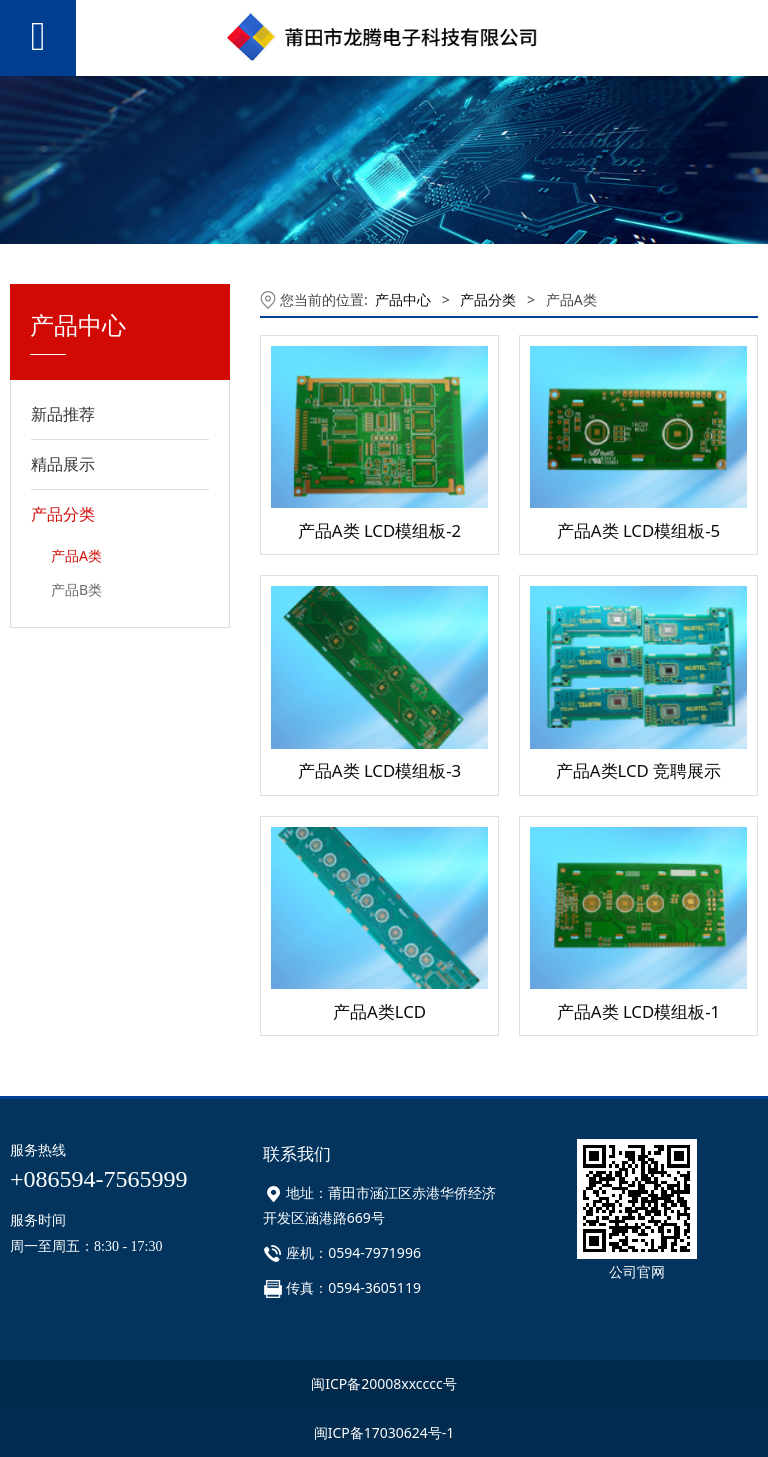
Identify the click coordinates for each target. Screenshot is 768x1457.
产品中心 (403, 299)
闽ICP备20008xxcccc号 (384, 1383)
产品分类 (63, 514)
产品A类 (76, 555)
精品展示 (63, 464)
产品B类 (76, 589)
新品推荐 (63, 414)
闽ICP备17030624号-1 (384, 1432)
